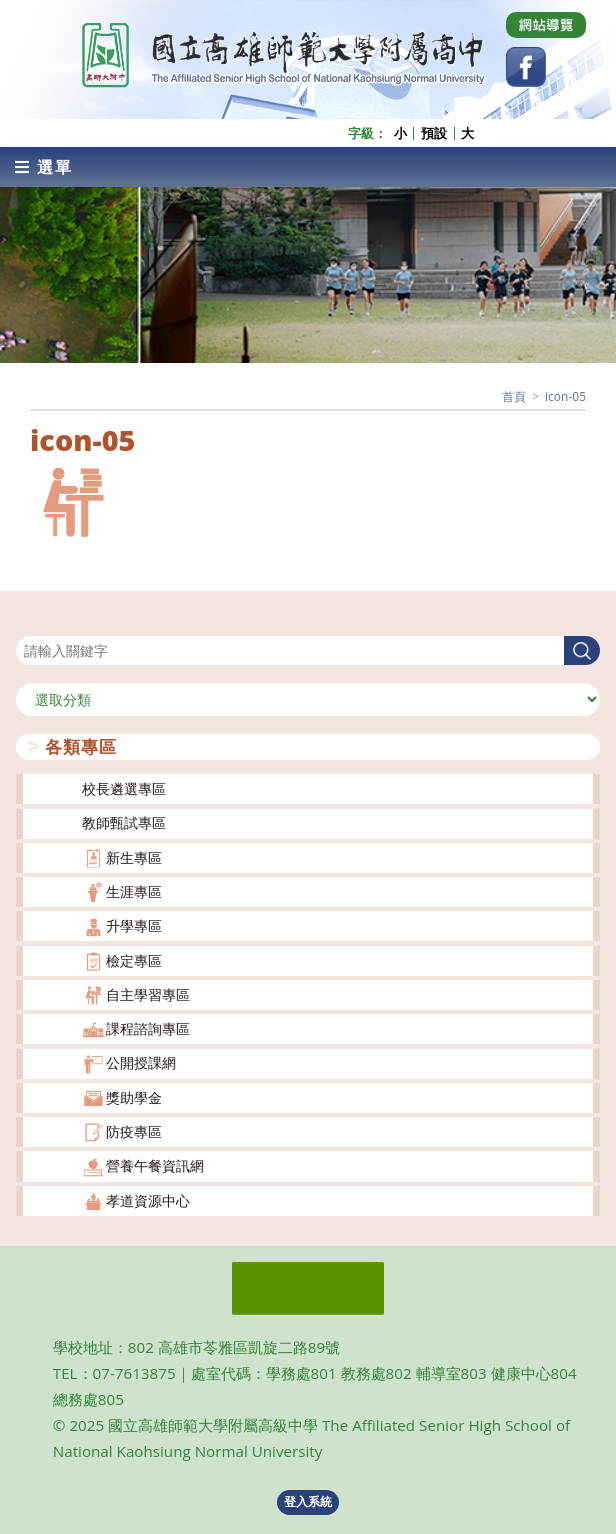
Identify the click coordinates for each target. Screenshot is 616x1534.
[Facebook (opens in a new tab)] (526, 67)
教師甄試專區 (124, 822)
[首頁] (514, 396)
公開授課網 (141, 1062)
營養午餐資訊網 (155, 1165)
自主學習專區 (148, 994)
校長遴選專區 (124, 788)
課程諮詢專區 (148, 1028)
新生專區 (134, 857)
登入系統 (308, 1501)
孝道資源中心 (148, 1200)
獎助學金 (134, 1097)
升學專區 (134, 925)
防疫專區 (134, 1131)
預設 (434, 133)
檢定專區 (134, 960)
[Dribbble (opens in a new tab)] (546, 25)
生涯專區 (134, 891)
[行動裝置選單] (44, 167)
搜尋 (30, 623)
